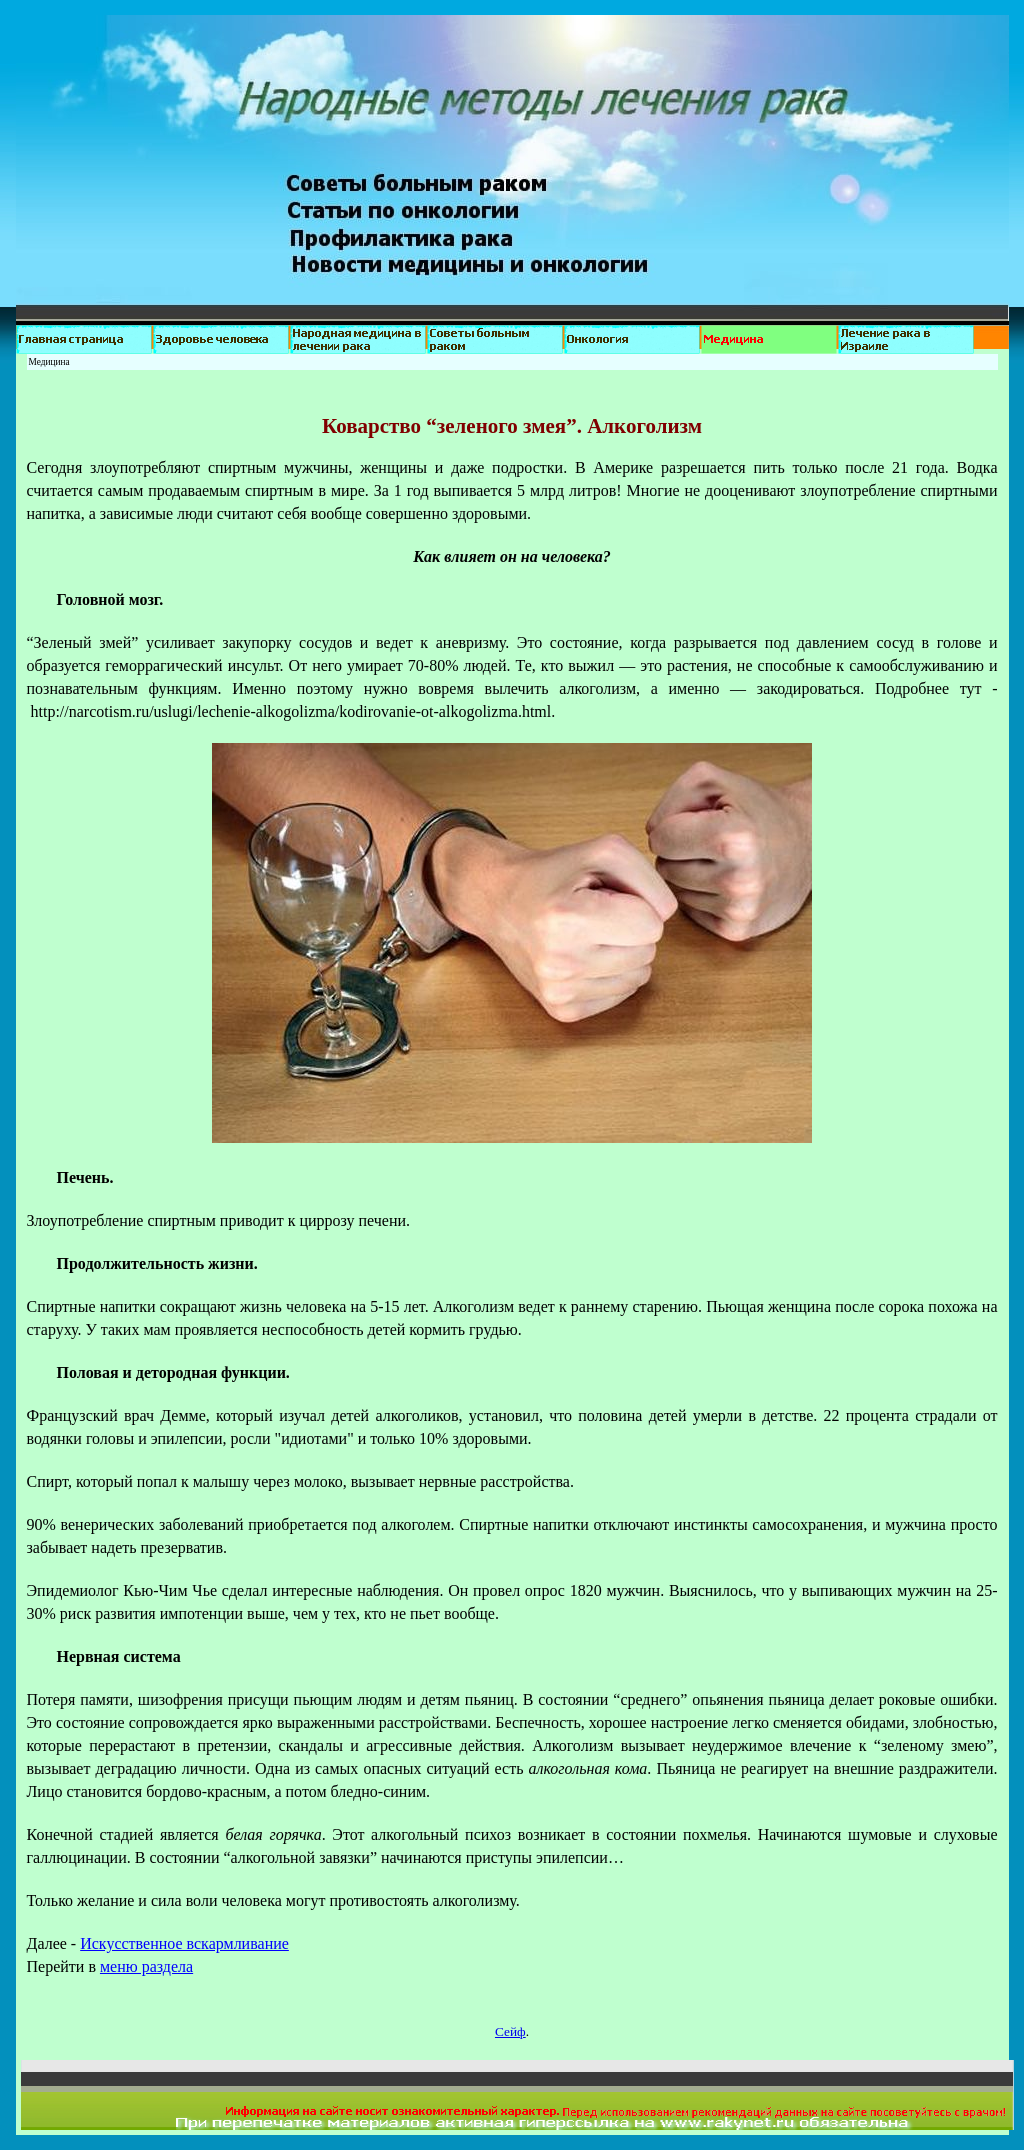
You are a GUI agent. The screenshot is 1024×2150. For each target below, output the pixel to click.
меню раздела (146, 1966)
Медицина (49, 362)
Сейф (510, 2031)
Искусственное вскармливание (184, 1943)
